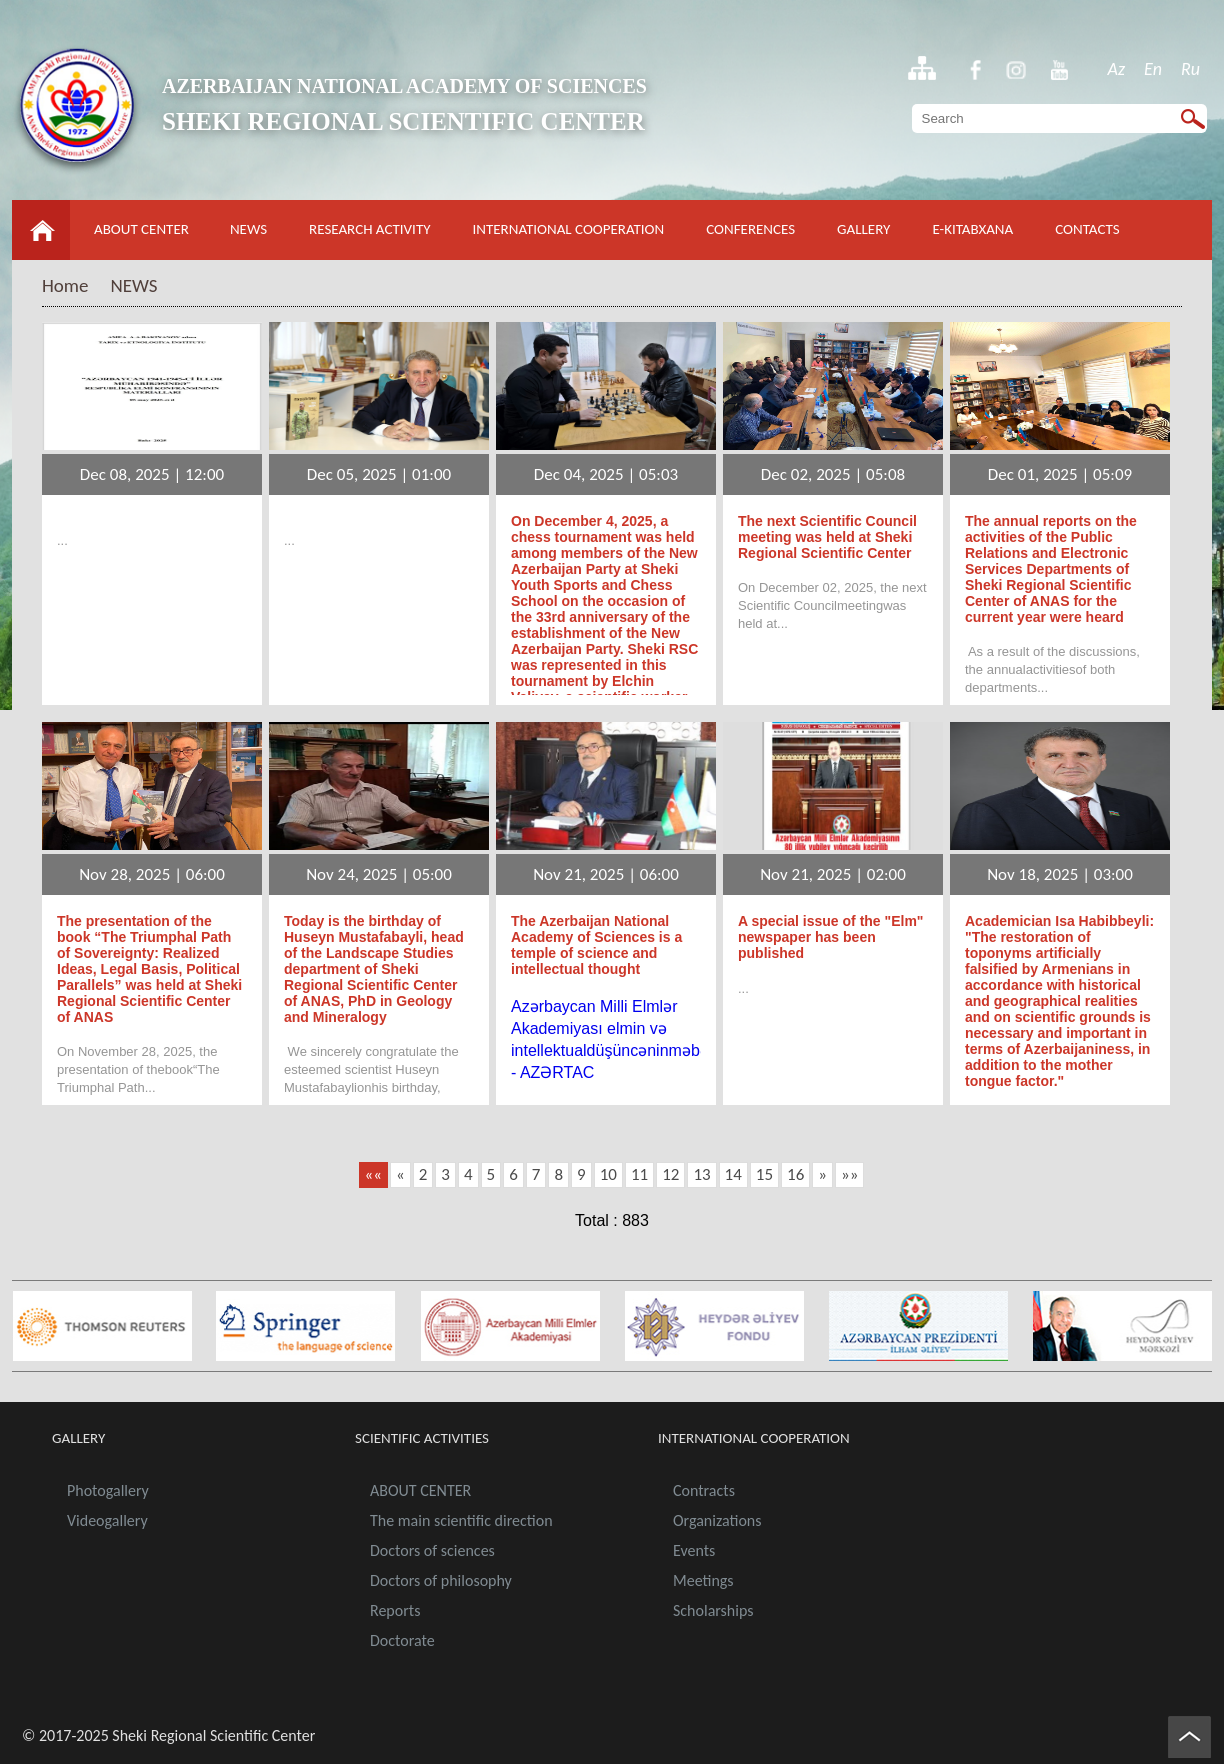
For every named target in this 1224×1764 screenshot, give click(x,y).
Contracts (704, 1490)
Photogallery (108, 1490)
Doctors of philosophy (441, 1580)
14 (733, 1174)
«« (373, 1174)
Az (1117, 69)
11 (639, 1174)
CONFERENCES (750, 229)
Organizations (717, 1520)
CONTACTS (1087, 229)
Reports (395, 1610)
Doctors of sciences (432, 1550)
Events (694, 1550)
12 (670, 1174)
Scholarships (713, 1610)
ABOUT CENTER (141, 229)
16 (795, 1174)
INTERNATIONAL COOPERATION (569, 229)
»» (849, 1174)
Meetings (703, 1580)
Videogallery (107, 1520)
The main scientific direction (461, 1520)
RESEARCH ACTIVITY (369, 229)
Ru (1190, 69)
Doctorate (402, 1640)
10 (608, 1174)
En (1153, 69)
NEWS (248, 229)
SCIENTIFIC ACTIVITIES (422, 1438)
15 (764, 1174)
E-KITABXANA (972, 229)
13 (701, 1174)
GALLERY (863, 229)
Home (65, 285)
